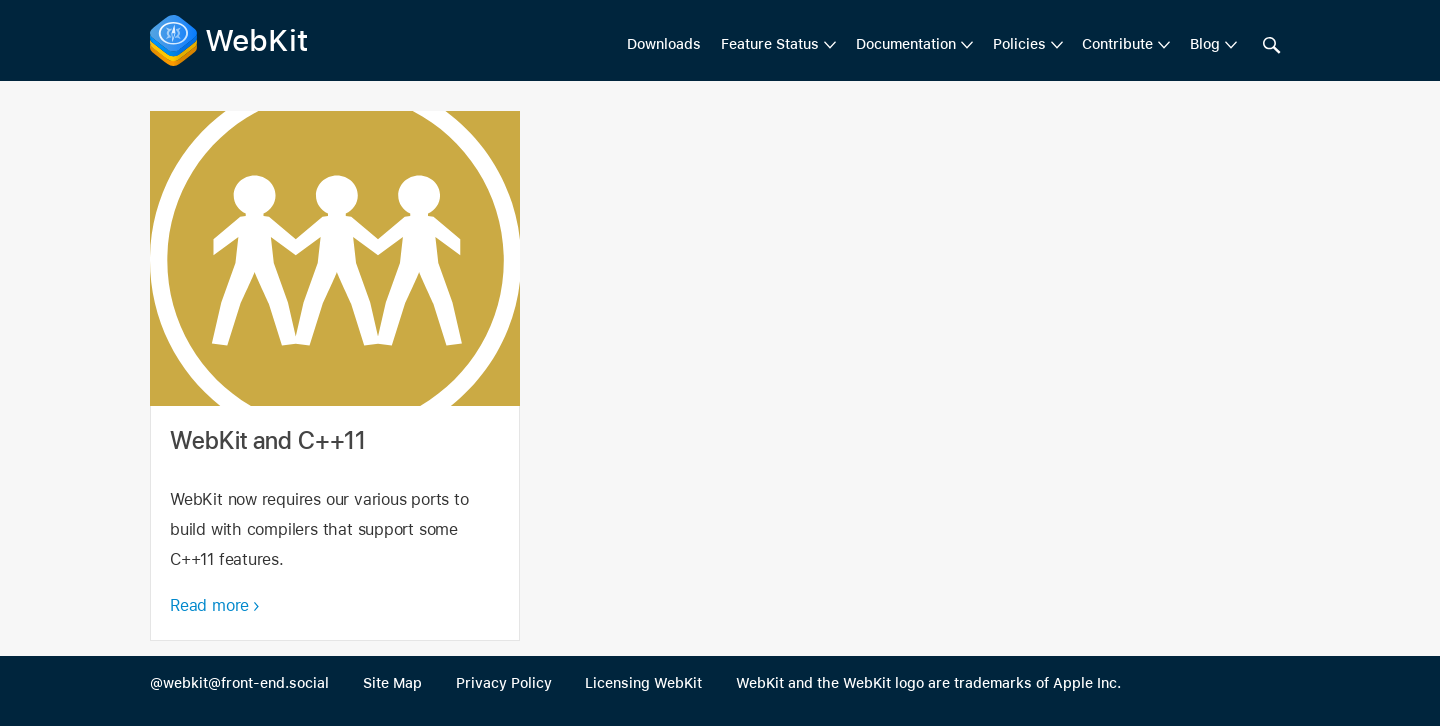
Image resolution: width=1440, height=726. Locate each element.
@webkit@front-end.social (239, 683)
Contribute (1117, 44)
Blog (1205, 44)
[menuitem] (778, 45)
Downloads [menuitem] (664, 44)
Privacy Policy (504, 683)
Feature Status (770, 44)
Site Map (392, 683)
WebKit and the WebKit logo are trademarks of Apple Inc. (928, 683)
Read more (209, 605)
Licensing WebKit (643, 683)
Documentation (906, 44)
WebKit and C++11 (335, 376)
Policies (1019, 44)
